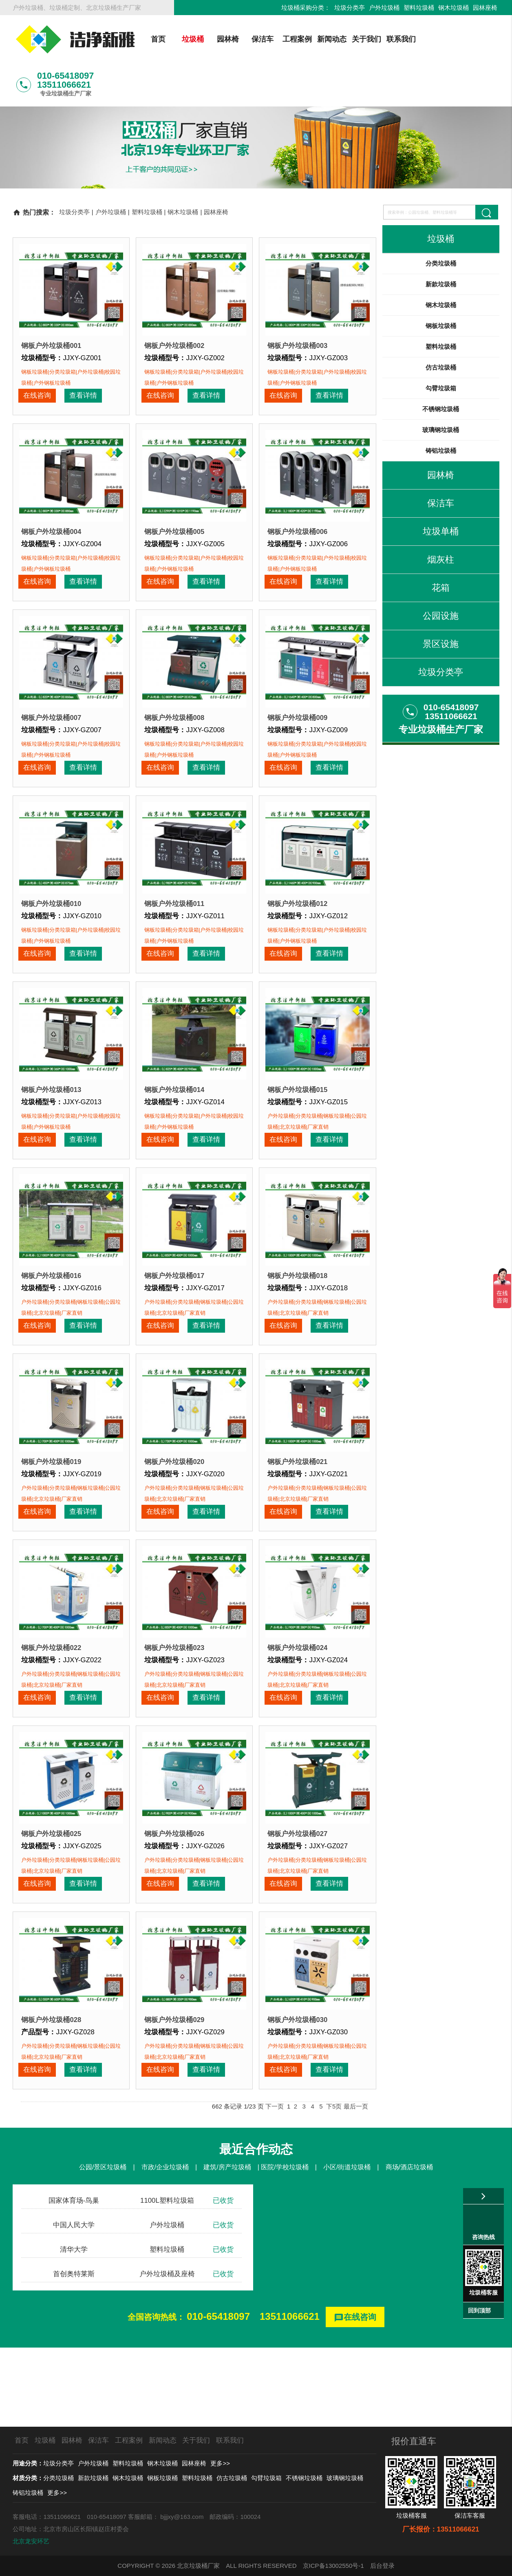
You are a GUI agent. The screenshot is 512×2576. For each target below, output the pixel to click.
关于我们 (363, 39)
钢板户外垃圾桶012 (297, 897)
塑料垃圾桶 (419, 7)
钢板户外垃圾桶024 (297, 1690)
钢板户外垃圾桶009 (297, 699)
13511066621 (290, 2395)
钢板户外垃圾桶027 (297, 1888)
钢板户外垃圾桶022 (51, 1690)
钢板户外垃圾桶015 (297, 1095)
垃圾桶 (190, 39)
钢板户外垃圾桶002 (174, 302)
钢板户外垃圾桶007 (51, 699)
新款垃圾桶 (441, 240)
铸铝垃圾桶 (441, 407)
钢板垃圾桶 (441, 282)
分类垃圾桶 (441, 220)
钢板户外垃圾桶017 (174, 1294)
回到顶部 (479, 2310)
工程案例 (293, 39)
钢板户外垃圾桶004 (51, 501)
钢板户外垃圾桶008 (174, 699)
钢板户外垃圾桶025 (51, 1888)
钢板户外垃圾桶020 (174, 1492)
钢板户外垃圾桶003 (297, 302)
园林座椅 (485, 7)
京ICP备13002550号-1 (333, 2565)
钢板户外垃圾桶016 (51, 1294)
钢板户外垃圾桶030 (297, 2087)
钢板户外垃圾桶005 (174, 501)
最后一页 (356, 2185)
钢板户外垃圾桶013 (51, 1095)
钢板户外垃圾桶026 (174, 1888)
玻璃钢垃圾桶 (440, 386)
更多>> (220, 2463)
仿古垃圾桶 (441, 324)
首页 (155, 39)
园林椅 (224, 39)
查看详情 (80, 358)
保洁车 (259, 39)
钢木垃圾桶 (453, 7)
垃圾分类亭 (349, 7)
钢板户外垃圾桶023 (174, 1690)
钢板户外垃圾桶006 (297, 501)
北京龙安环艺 (31, 2541)
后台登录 (382, 2565)
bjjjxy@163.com (181, 2516)
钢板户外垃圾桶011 (174, 897)
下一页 (274, 2185)
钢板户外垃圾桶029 (174, 2087)
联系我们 (398, 39)
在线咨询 (36, 358)
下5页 (334, 2185)
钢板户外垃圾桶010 (51, 897)
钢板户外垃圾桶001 (51, 302)
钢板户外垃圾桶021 (297, 1492)
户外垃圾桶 (384, 7)
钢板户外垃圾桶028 (51, 2087)
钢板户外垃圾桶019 (51, 1492)
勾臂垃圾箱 (441, 344)
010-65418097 (218, 2395)
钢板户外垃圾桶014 (174, 1095)
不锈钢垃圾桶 (440, 365)
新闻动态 (328, 39)
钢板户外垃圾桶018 (297, 1294)
